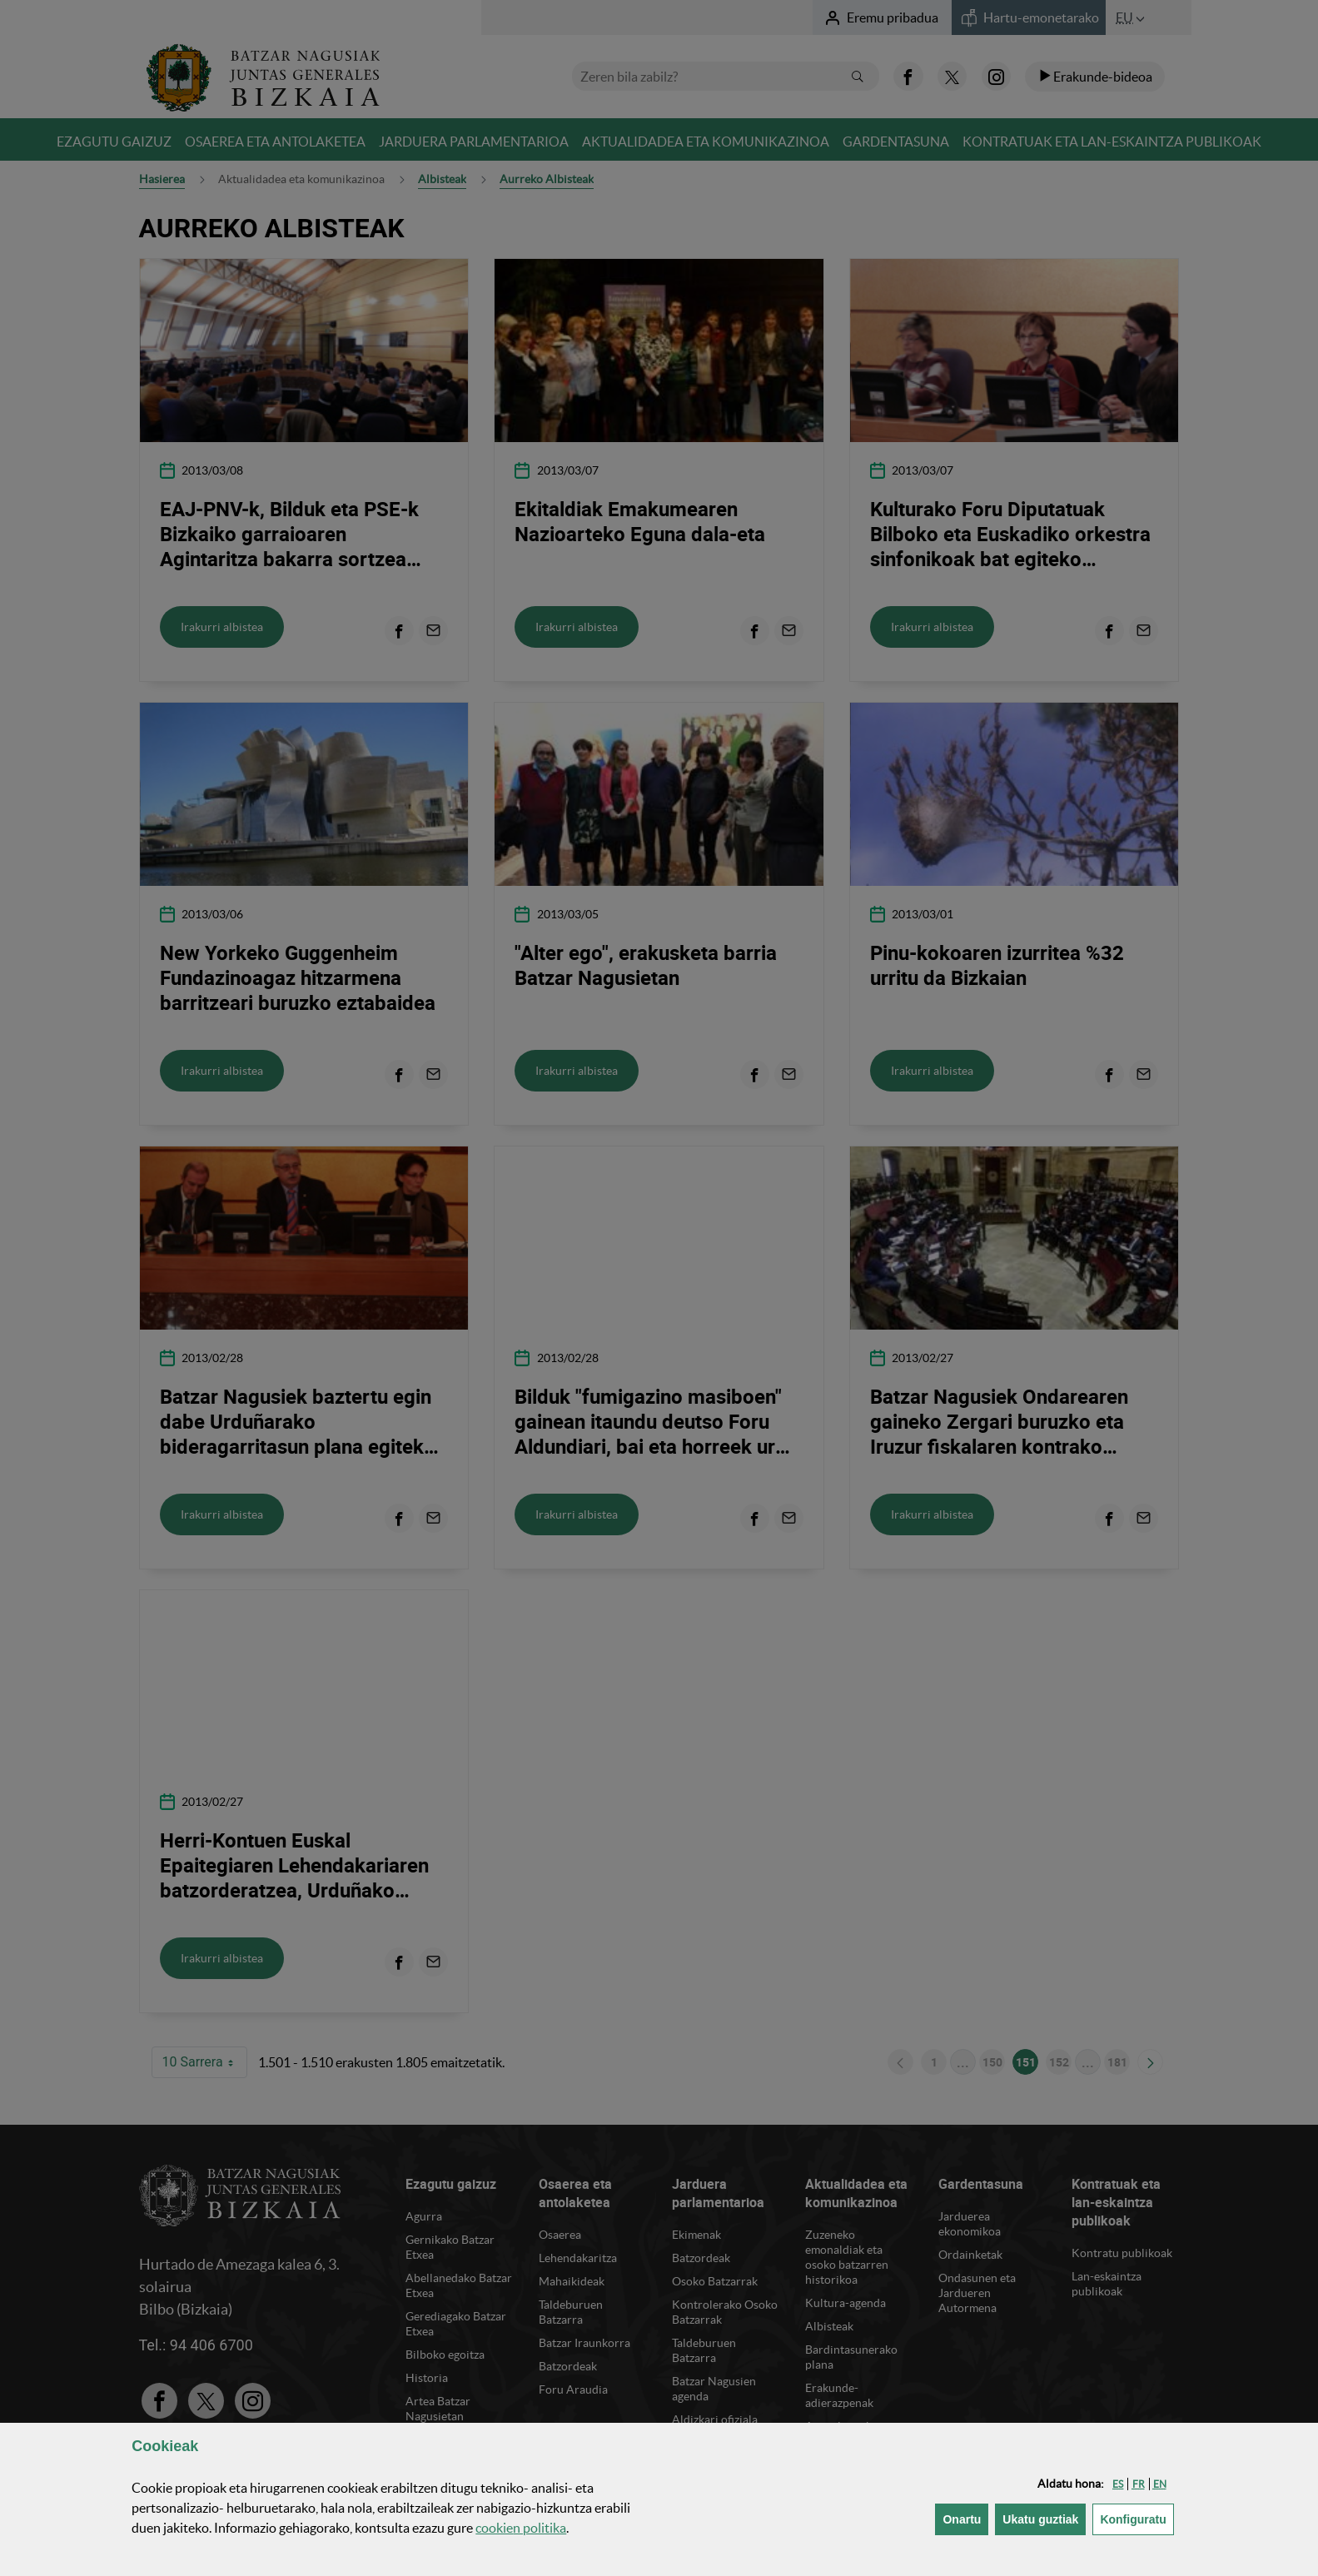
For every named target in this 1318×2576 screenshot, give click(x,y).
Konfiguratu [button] (1136, 2518)
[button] (1117, 2484)
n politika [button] (520, 2527)
